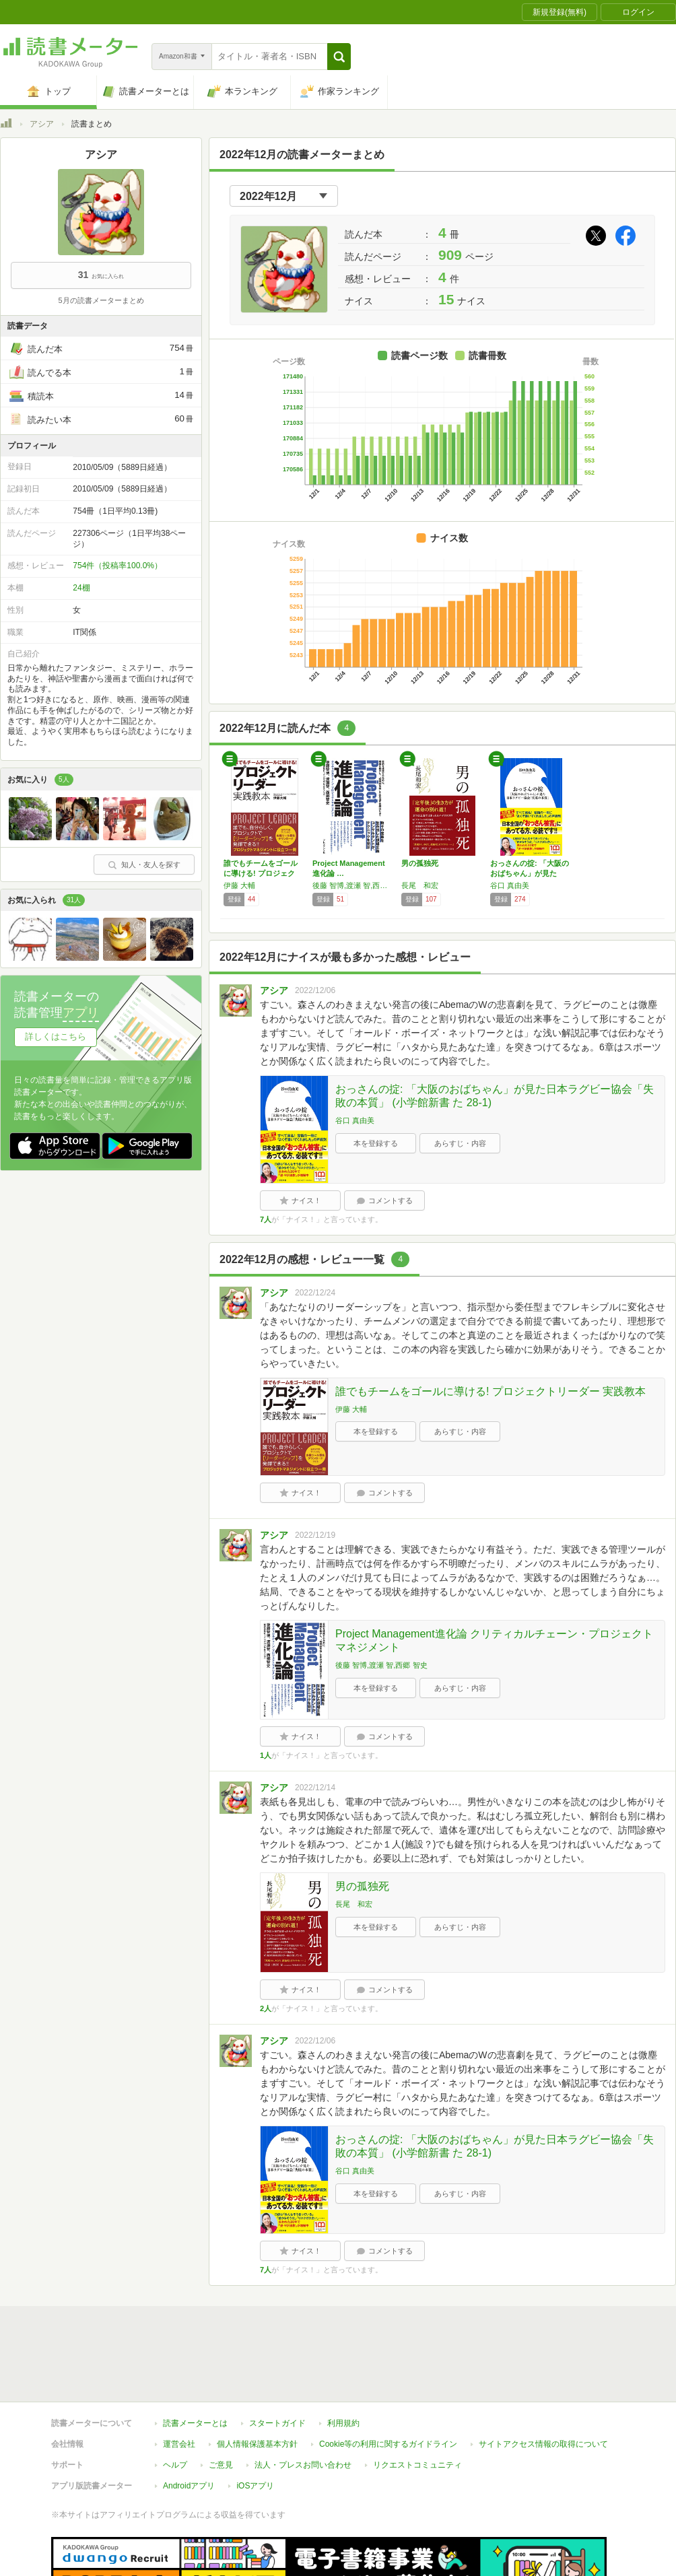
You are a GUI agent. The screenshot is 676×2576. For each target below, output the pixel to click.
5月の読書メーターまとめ (100, 300)
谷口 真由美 (509, 885)
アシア (42, 124)
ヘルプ (175, 2403)
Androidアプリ (189, 2424)
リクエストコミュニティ (417, 2403)
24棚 (81, 587)
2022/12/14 (315, 1787)
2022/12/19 (315, 1535)
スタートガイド (277, 2361)
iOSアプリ (255, 2424)
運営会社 (179, 2382)
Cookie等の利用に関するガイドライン (388, 2382)
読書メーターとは (195, 2361)
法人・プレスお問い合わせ (303, 2403)
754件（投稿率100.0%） (117, 565)
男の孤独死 (419, 863)
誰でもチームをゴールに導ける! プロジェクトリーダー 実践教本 (490, 1391)
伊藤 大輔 (239, 885)
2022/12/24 (315, 1292)
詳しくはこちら (55, 1036)
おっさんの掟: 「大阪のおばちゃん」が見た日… (529, 873)
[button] (339, 56)
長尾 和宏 (419, 885)
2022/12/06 (315, 990)
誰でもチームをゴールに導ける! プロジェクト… (261, 873)
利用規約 (343, 2361)
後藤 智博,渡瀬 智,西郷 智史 (353, 885)
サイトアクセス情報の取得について (543, 2382)
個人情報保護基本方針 (257, 2382)
